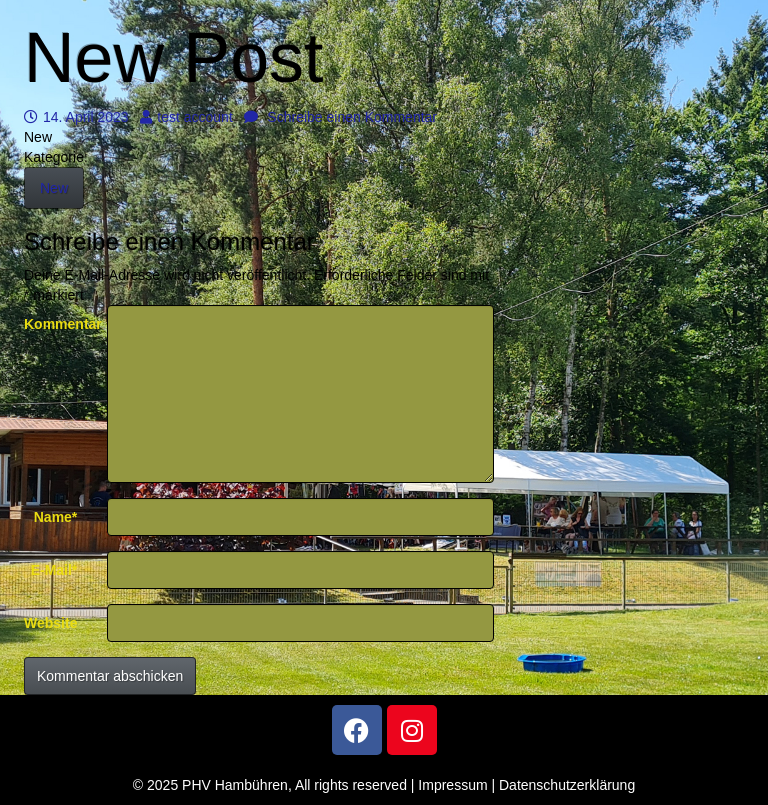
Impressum (452, 785)
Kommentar (58, 324)
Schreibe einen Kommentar (340, 117)
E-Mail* (54, 570)
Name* (56, 517)
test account (186, 117)
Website (50, 623)
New (54, 188)
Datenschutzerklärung (567, 785)
